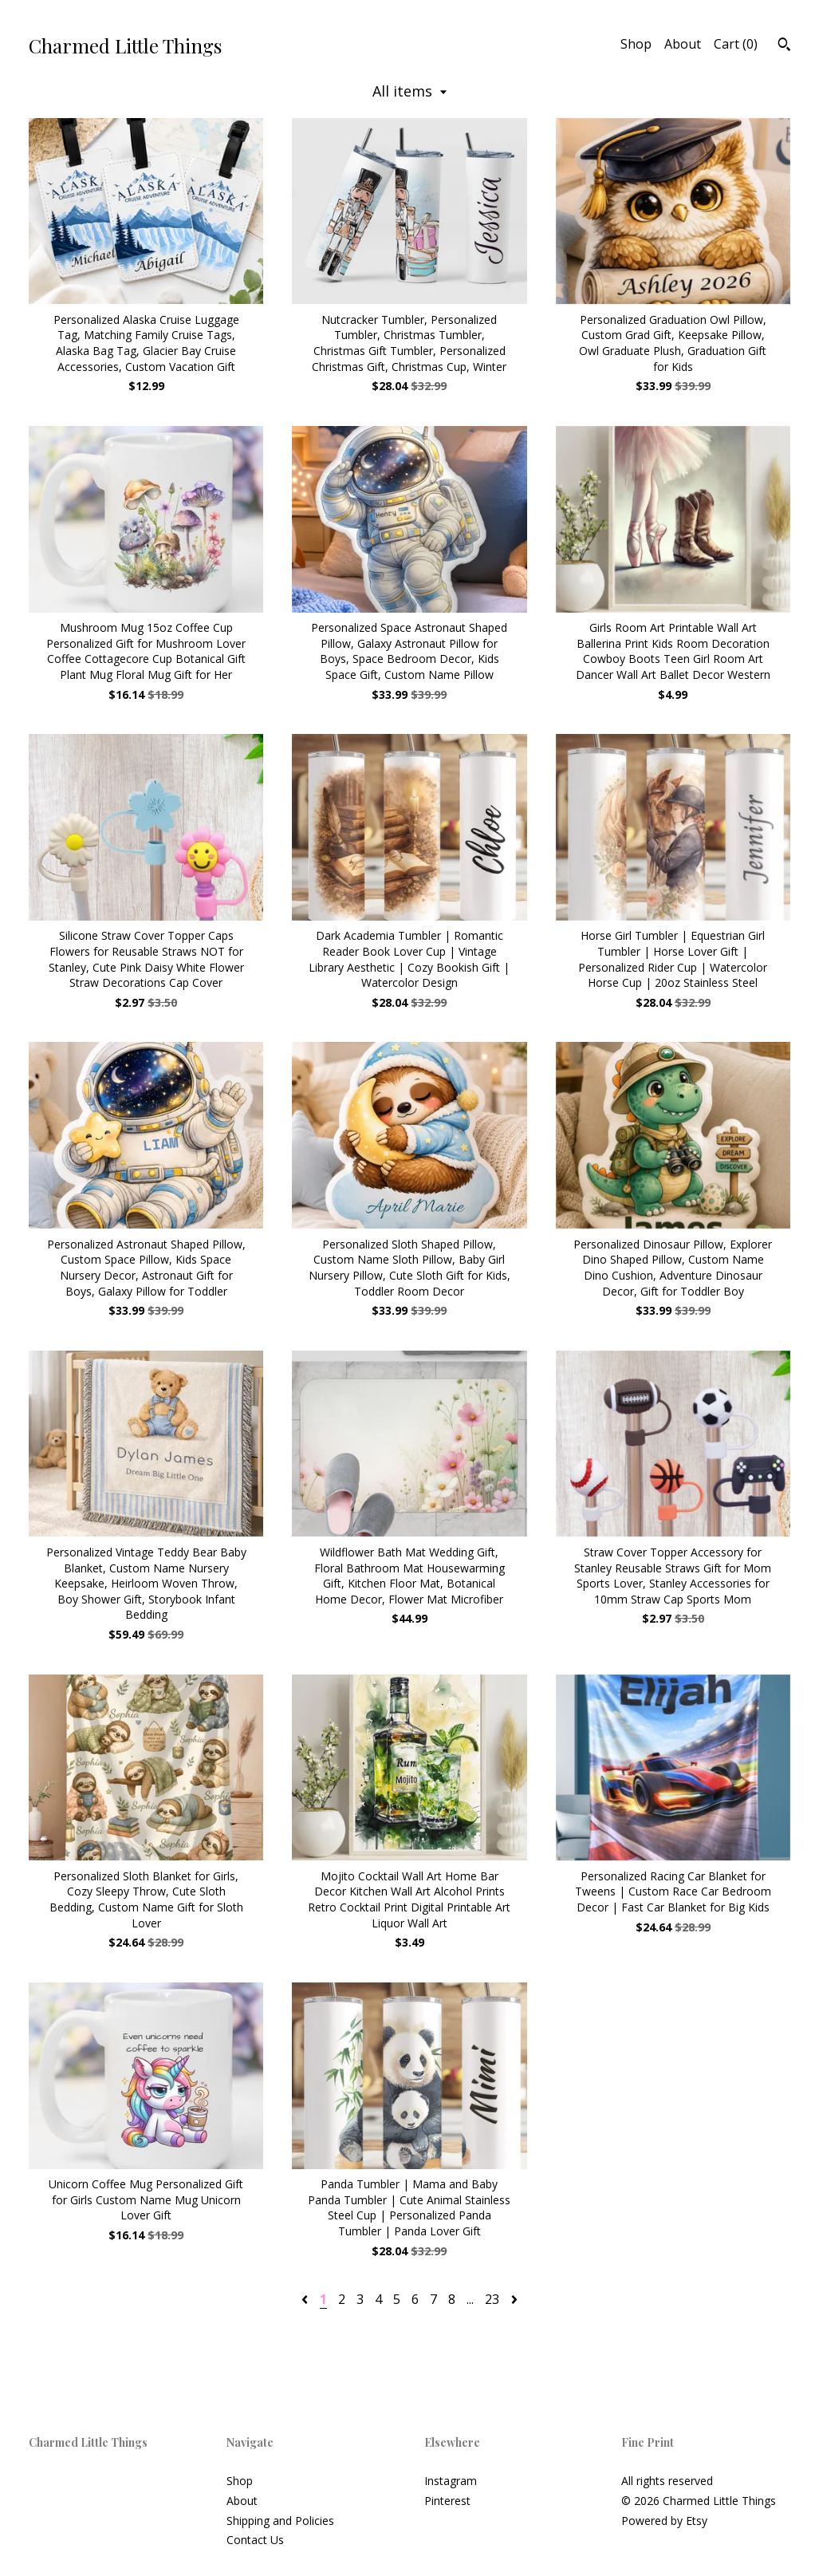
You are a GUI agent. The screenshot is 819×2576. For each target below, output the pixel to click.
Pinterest (447, 2500)
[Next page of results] (514, 2299)
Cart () (736, 44)
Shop (636, 44)
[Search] (784, 46)
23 (492, 2299)
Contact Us (255, 2539)
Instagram (450, 2480)
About (682, 44)
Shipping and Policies (280, 2520)
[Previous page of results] (306, 2299)
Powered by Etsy (664, 2520)
